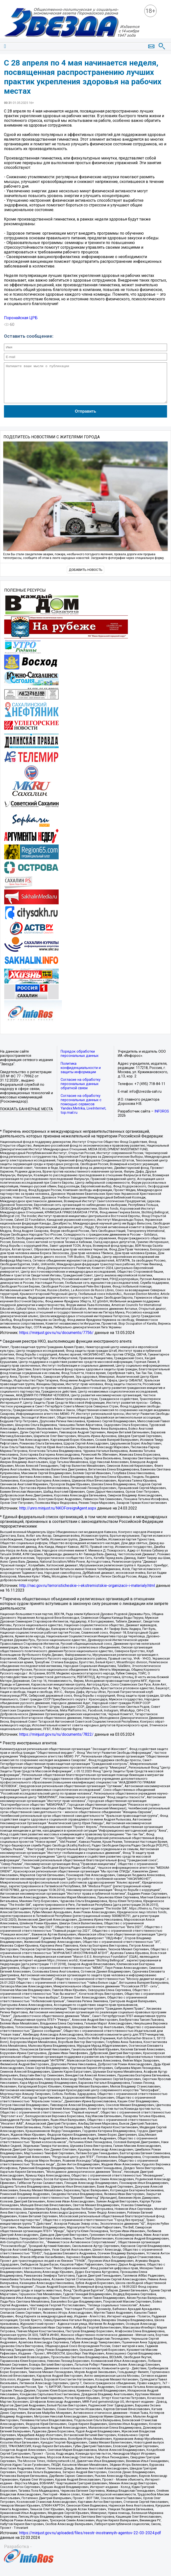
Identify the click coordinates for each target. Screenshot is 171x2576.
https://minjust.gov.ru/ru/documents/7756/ (56, 1340)
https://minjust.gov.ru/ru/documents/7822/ (56, 1741)
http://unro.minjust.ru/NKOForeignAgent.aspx (57, 1515)
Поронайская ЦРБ (21, 317)
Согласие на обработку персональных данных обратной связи (80, 1091)
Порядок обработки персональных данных (79, 1061)
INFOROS (161, 1119)
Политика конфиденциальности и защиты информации (81, 1075)
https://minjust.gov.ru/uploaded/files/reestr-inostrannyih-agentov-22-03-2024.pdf (90, 2540)
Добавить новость (85, 577)
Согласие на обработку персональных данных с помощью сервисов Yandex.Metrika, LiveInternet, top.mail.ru (83, 1111)
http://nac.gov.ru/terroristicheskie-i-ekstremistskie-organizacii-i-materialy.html (87, 1593)
